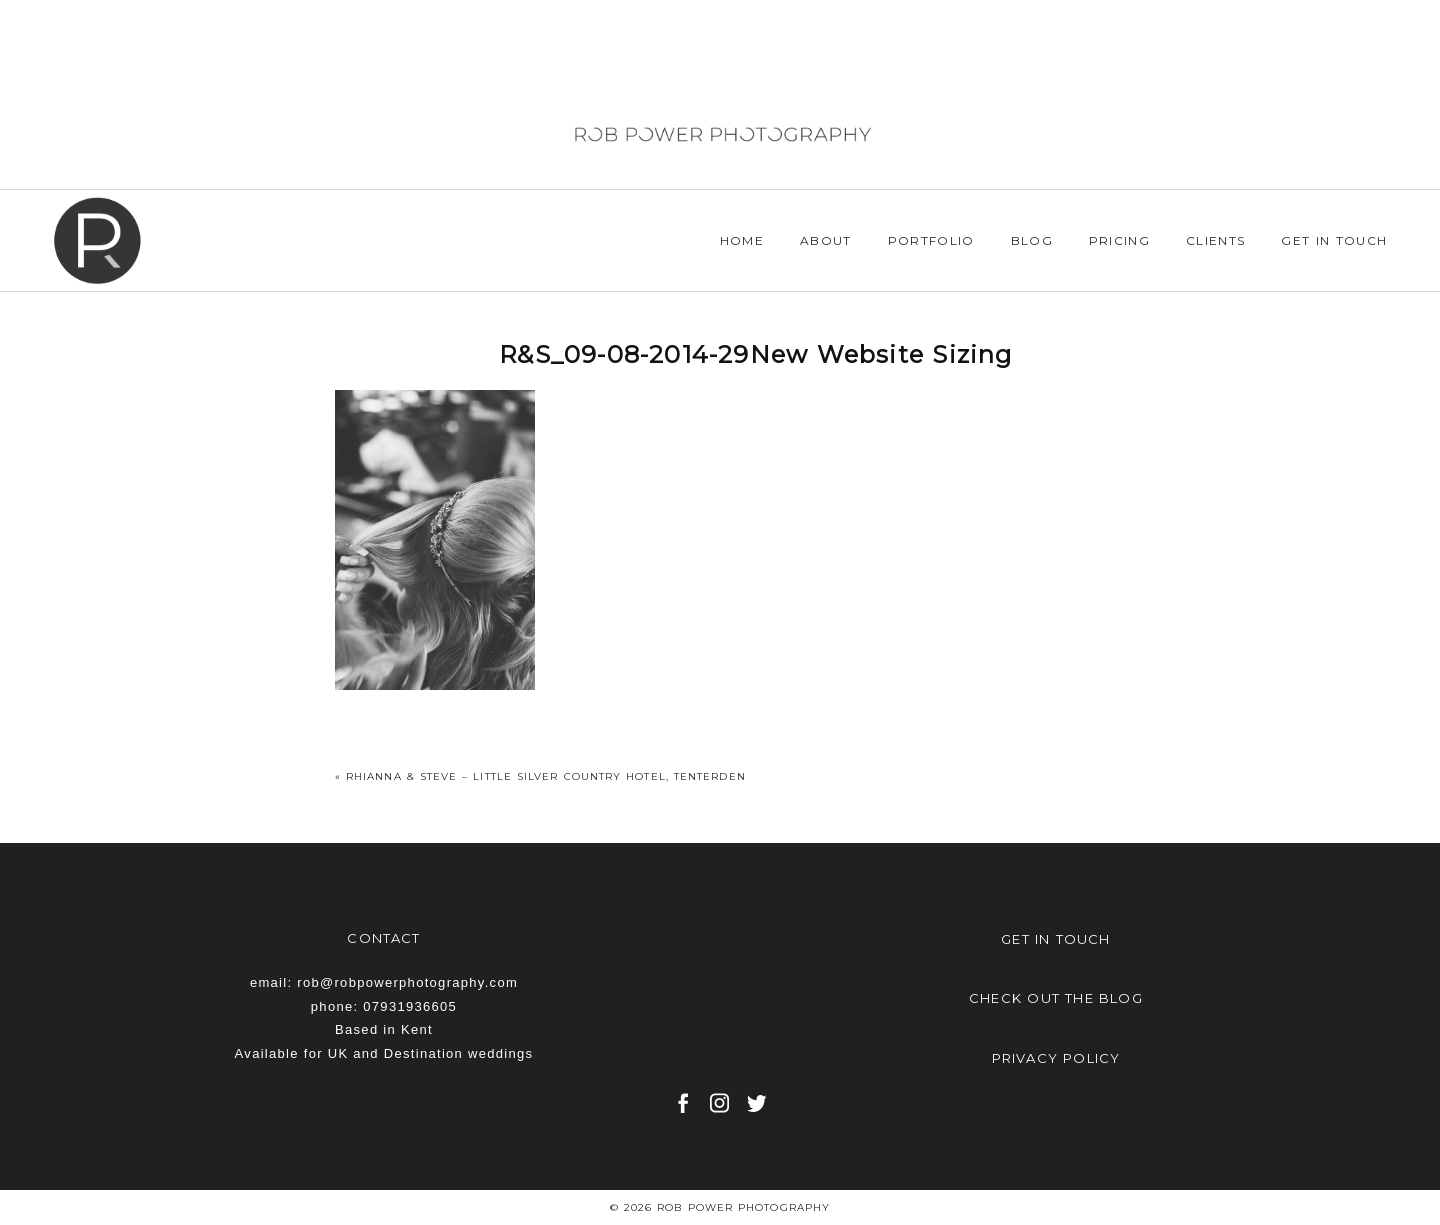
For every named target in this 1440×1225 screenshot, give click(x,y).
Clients (1215, 240)
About (826, 240)
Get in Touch (1334, 240)
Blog (1032, 240)
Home (742, 240)
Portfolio (931, 240)
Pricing (1119, 240)
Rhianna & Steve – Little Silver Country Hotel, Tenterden (546, 776)
